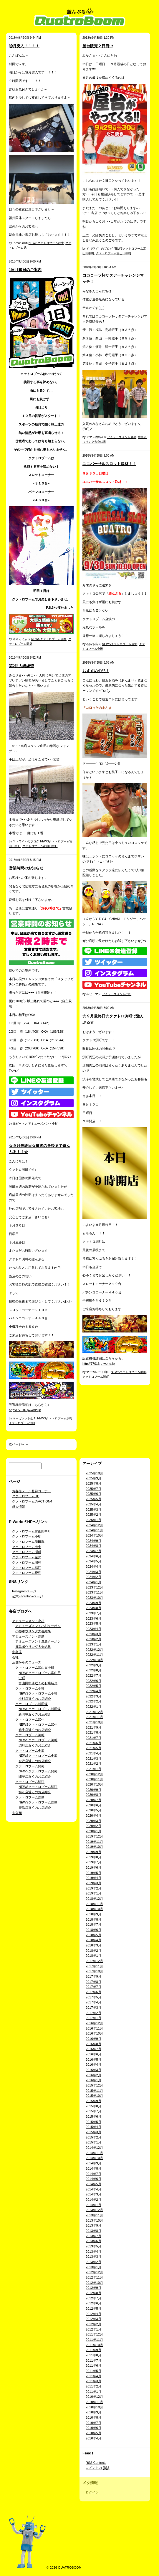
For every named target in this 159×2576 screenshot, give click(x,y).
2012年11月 (94, 2277)
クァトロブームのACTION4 (32, 1501)
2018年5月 (93, 1935)
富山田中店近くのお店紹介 (38, 1683)
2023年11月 (94, 1592)
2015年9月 (93, 2101)
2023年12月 (94, 1587)
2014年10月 (94, 2158)
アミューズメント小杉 (43, 1123)
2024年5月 (93, 1561)
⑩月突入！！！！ (24, 46)
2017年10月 (94, 1971)
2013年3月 (93, 2256)
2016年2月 (93, 2075)
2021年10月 (94, 1722)
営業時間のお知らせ (26, 868)
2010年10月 (94, 2407)
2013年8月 (93, 2230)
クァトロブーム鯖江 (26, 1567)
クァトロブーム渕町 (22, 1423)
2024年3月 (93, 1572)
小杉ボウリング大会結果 (33, 1631)
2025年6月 (93, 1493)
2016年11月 (94, 2028)
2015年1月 (93, 2142)
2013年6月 (93, 2241)
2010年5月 (93, 2433)
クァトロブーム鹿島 (26, 1572)
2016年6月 (93, 2054)
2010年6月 (93, 2427)
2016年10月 (94, 2033)
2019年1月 (93, 1893)
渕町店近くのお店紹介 (35, 1745)
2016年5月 (93, 2059)
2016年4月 (93, 2064)
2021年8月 (93, 1732)
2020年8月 (93, 1794)
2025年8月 (93, 1483)
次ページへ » (18, 1444)
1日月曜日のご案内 (25, 269)
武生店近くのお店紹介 (35, 1730)
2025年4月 (93, 1504)
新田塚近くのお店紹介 (35, 1714)
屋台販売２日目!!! (97, 46)
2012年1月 (93, 2329)
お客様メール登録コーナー (31, 1491)
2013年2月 (93, 2262)
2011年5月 (93, 2371)
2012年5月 (93, 2308)
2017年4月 (93, 2002)
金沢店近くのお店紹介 (35, 1761)
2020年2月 (93, 1826)
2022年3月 (93, 1696)
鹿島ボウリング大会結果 (33, 1646)
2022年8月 (93, 1670)
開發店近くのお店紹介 (35, 1776)
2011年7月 (93, 2360)
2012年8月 (93, 2293)
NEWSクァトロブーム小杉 (38, 1693)
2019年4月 (93, 1878)
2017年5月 (93, 1997)
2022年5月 (93, 1685)
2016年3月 (93, 2070)
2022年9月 (93, 1665)
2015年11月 (94, 2090)
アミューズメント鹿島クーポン (38, 1641)
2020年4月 (93, 1815)
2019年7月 (93, 1862)
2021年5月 (93, 1748)
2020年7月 (93, 1800)
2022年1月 (93, 1706)
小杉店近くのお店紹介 (35, 1698)
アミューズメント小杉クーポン (38, 1626)
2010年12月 (94, 2396)
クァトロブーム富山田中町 (40, 846)
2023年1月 (93, 1644)
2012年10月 (94, 2282)
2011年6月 (93, 2365)
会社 (15, 1657)
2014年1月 (93, 2205)
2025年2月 (93, 1514)
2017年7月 (93, 1986)
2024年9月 (93, 1540)
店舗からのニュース (26, 1662)
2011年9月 (93, 2350)
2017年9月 (93, 1976)
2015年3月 (93, 2132)
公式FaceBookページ (27, 1596)
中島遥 (17, 1652)
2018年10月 (94, 1909)
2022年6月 (93, 1680)
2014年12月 (94, 2147)
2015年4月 (93, 2127)
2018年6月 (93, 1929)
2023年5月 (93, 1623)
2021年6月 (93, 1743)
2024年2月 (93, 1577)
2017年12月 (94, 1961)
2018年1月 (93, 1955)
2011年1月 (93, 2391)
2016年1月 (93, 2080)
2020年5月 (93, 1810)
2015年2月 (93, 2137)
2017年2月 (93, 2013)
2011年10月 (94, 2345)
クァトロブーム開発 (26, 1562)
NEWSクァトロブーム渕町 (54, 1418)
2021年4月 (93, 1753)
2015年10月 (94, 2095)
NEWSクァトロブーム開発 (49, 639)
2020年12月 (94, 1774)
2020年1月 (93, 1831)
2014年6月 (93, 2178)
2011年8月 (93, 2355)
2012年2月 (93, 2324)
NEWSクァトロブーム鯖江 (38, 1786)
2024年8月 (93, 1545)
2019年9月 (93, 1852)
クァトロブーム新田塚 (28, 1541)
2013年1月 (93, 2267)
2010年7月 (93, 2422)
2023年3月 (93, 1634)
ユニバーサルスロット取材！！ (109, 464)
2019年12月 (94, 1836)
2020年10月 (94, 1784)
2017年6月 (93, 1992)
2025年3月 (93, 1509)
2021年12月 (94, 1712)
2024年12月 (94, 1525)
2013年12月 (94, 2210)
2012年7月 (93, 2298)
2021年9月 (93, 1727)
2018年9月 (93, 1914)
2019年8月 (93, 1857)
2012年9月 (93, 2287)
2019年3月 (93, 1883)
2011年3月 (93, 2381)
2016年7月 (93, 2049)
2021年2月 (93, 1763)
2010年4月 (93, 2438)
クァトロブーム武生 (26, 1547)
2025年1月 (93, 1520)
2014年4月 (93, 2189)
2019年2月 (93, 1888)
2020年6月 (93, 1805)
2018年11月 (94, 1904)
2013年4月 (93, 2251)
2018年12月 (94, 1898)
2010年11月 (94, 2402)
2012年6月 (93, 2303)
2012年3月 (93, 2319)
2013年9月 (93, 2225)
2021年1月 (93, 1769)
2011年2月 (93, 2386)
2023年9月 (93, 1603)
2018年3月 (93, 1945)
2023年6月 (93, 1618)
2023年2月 (93, 1639)
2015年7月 (93, 2111)
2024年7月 (93, 1551)
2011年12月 (94, 2334)
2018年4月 (93, 1940)
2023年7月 (93, 1613)
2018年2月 (93, 1950)
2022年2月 (93, 1701)
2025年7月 (93, 1488)
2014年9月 (93, 2163)
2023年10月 (94, 1597)
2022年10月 (94, 1660)
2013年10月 (94, 2220)
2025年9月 (93, 1478)
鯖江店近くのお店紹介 (35, 1792)
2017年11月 (94, 1966)
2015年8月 (93, 2106)
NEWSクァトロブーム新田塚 (40, 1709)
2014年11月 (94, 2153)
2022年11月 (94, 1654)
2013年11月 (94, 2215)
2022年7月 (93, 1675)
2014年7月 (93, 2173)
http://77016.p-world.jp (25, 1410)
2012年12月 (94, 2272)
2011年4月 (93, 2376)
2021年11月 (94, 1717)
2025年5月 (93, 1499)
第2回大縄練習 (21, 666)
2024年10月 (94, 1535)
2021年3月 (93, 1758)
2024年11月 (94, 1530)
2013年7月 (93, 2236)
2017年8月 (93, 1981)
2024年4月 (93, 1566)
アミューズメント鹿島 (121, 437)
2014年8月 (93, 2168)
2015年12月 (94, 2085)
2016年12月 (94, 2023)
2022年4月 (93, 1691)
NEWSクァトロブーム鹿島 (38, 1802)
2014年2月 (93, 2199)
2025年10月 (94, 1473)
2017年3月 (93, 2007)
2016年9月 (93, 2038)
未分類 (17, 1813)
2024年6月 (93, 1556)
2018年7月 (93, 1924)
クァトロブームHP (25, 1496)
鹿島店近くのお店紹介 (35, 1807)
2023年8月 (93, 1608)
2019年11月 (94, 1841)
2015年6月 (93, 2116)
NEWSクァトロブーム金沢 (119, 644)
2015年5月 (93, 2122)
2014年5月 (93, 2184)
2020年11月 (94, 1779)
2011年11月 (94, 2339)
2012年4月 (93, 2314)
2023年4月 (93, 1629)
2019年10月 (94, 1846)
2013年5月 (93, 2246)
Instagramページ (24, 1591)
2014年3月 (93, 2194)
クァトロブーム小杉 (26, 1536)
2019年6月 (93, 1867)
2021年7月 (93, 1737)
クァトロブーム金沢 (26, 1557)
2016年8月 (93, 2044)
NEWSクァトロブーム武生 (46, 243)
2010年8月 (93, 2417)
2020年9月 (93, 1789)
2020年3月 (93, 1821)
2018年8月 (93, 1919)
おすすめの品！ (95, 671)
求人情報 (18, 1506)
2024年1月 (93, 1582)
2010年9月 (93, 2412)
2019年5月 (93, 1873)
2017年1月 (93, 2018)
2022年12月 (94, 1649)
